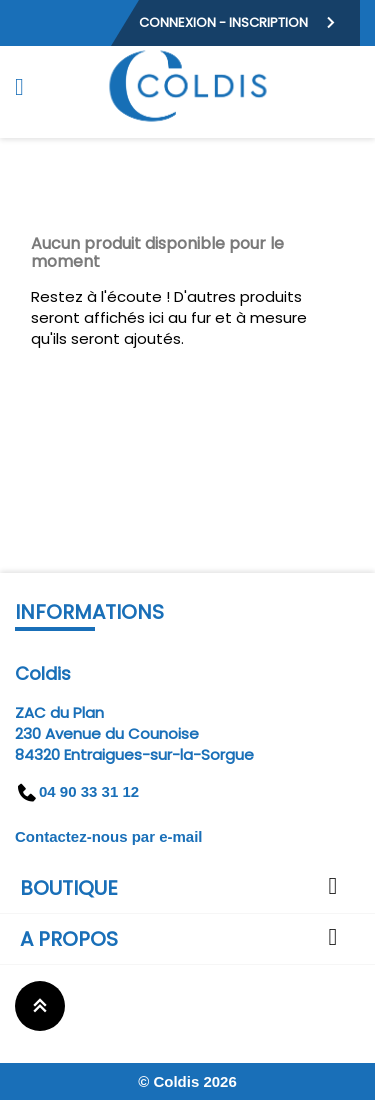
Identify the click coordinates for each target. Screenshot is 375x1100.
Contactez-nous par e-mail (109, 836)
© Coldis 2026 (187, 1081)
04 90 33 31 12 (77, 791)
